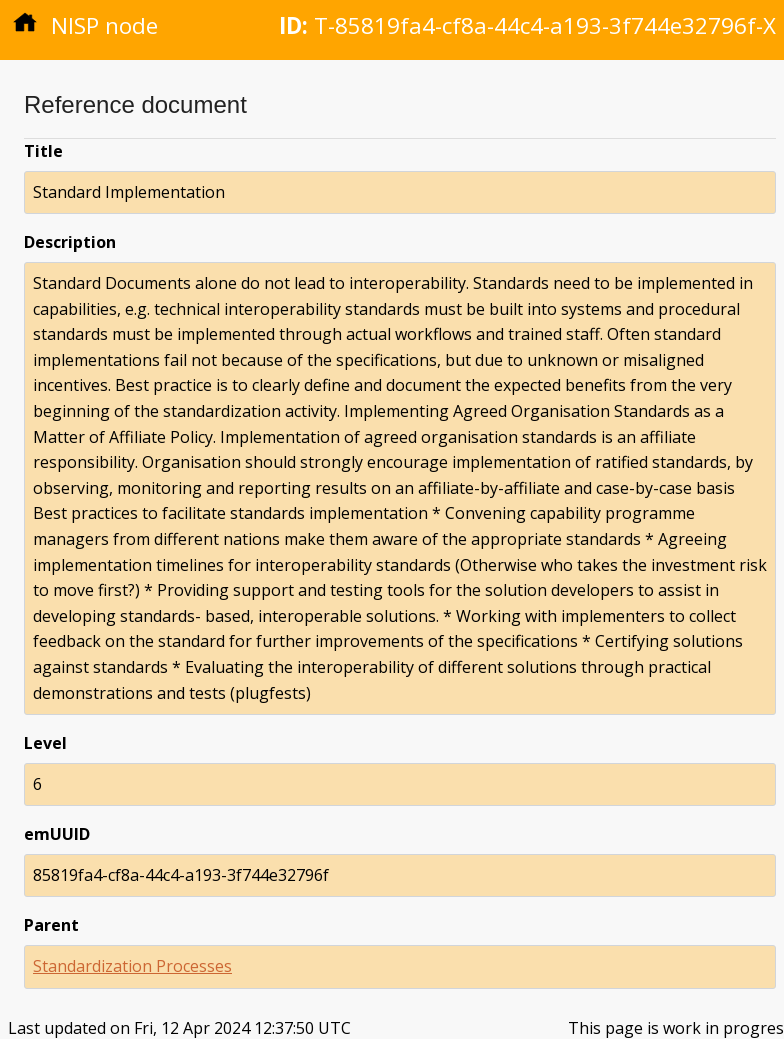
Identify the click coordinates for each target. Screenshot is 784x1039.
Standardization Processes (132, 966)
